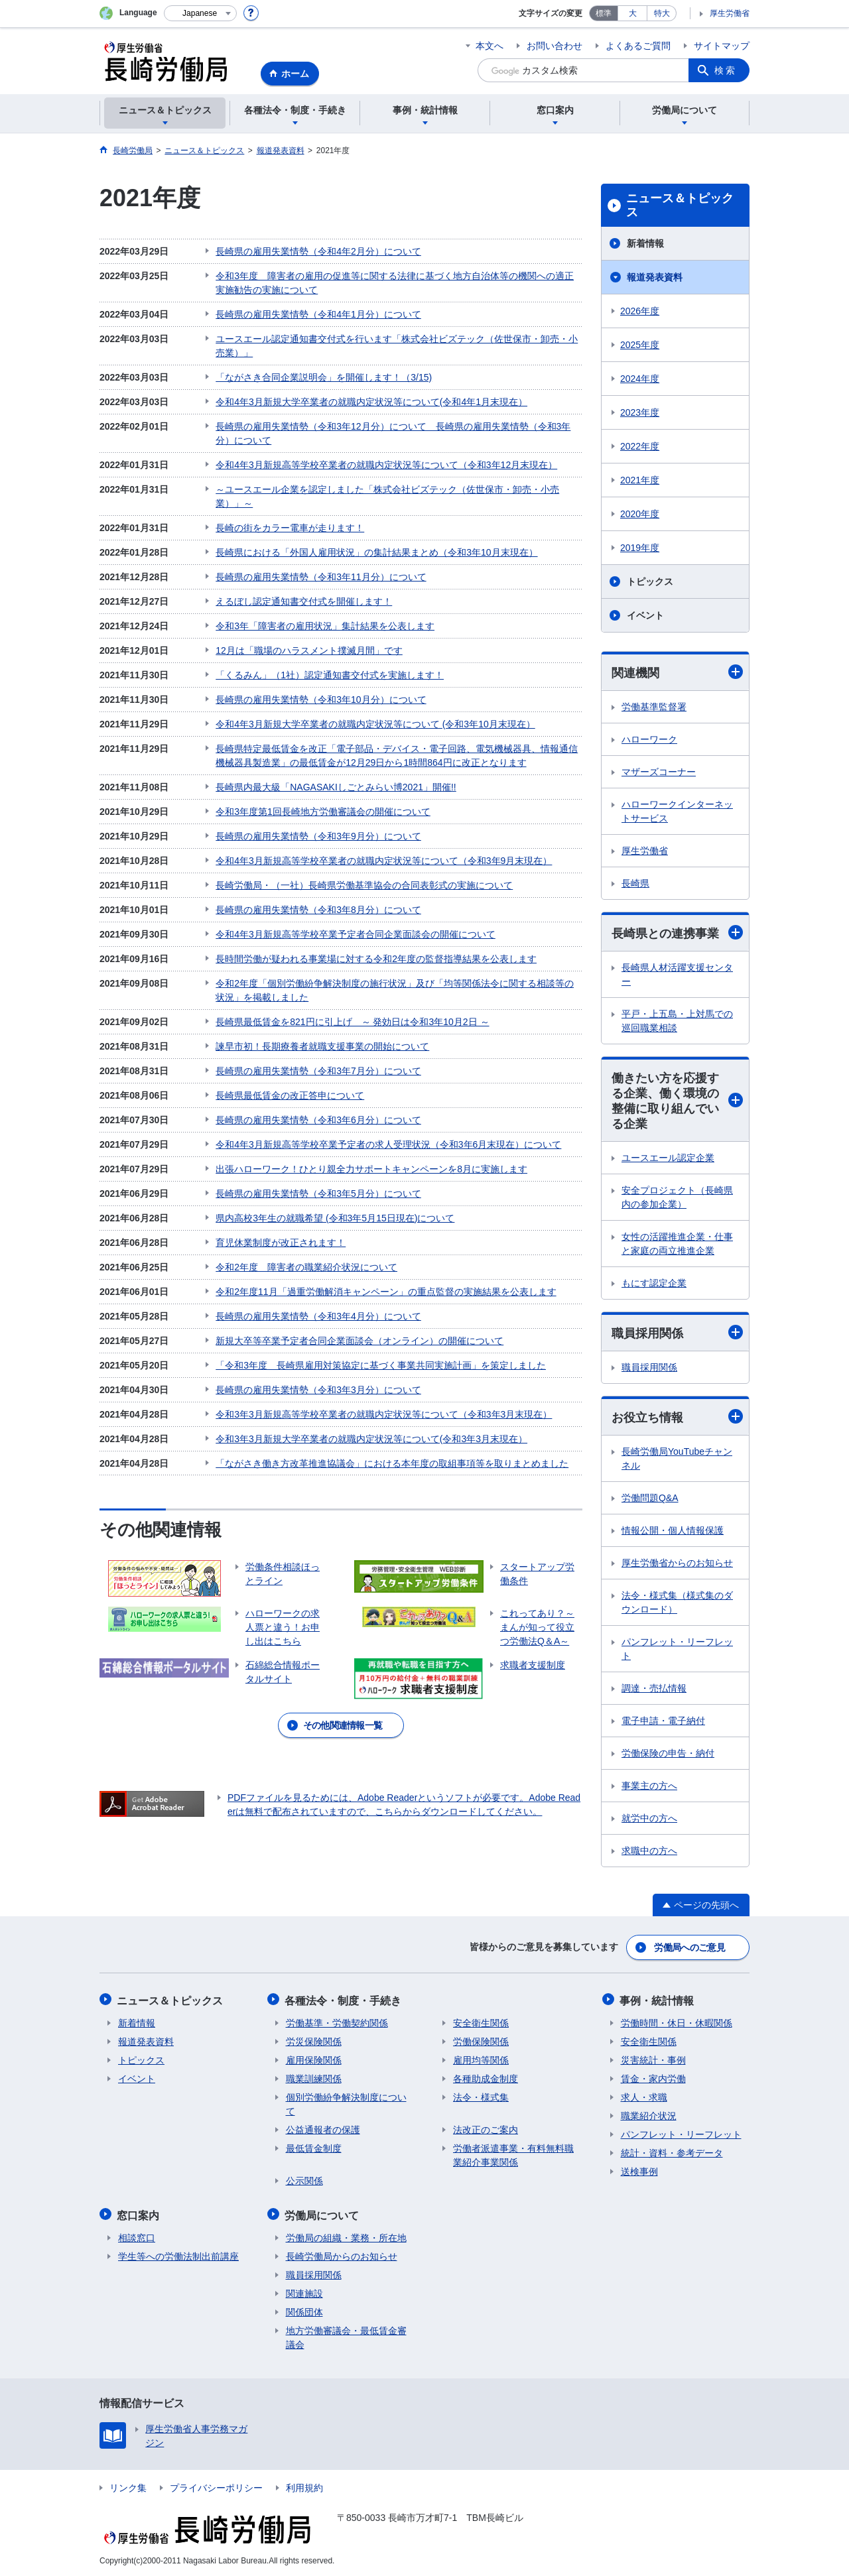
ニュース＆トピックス (680, 205)
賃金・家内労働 (653, 2078)
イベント (645, 615)
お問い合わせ (554, 45)
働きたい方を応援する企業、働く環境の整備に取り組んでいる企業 (677, 1102)
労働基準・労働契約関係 (337, 2022)
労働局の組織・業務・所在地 (346, 2236)
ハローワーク (649, 739)
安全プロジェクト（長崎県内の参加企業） (677, 1198)
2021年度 (639, 480)
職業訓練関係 (314, 2078)
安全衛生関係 (481, 2022)
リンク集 (128, 2486)
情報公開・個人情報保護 (672, 1532)
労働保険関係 (481, 2041)
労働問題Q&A (650, 1500)
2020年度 (639, 514)
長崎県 (635, 883)
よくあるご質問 (638, 45)
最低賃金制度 (314, 2147)
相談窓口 (136, 2236)
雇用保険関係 (314, 2059)
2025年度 (639, 344)
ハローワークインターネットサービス (677, 811)
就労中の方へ (649, 1820)
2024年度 (639, 378)
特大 (662, 13)
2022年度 (639, 446)
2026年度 (639, 311)
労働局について (323, 2213)
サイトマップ (722, 45)
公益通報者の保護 (323, 2129)
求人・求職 (644, 2096)
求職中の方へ (649, 1852)
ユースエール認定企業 (667, 1159)
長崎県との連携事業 (677, 933)
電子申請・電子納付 (663, 1722)
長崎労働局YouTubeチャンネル (676, 1460)
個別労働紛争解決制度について (346, 2103)
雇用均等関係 (481, 2059)
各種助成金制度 (485, 2078)
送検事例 (639, 2171)
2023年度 (639, 412)
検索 (725, 70)
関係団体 (304, 2310)
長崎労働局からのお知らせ (341, 2254)
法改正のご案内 (485, 2129)
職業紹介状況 (649, 2115)
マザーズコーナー (658, 772)
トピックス (650, 581)
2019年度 (639, 547)
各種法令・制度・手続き (344, 2000)
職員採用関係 (677, 1334)
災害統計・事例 (653, 2059)
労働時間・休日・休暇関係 (676, 2022)
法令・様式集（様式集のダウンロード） (677, 1604)
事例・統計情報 (658, 2000)
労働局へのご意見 (690, 1948)
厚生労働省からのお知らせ (677, 1565)
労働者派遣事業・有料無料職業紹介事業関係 (513, 2154)
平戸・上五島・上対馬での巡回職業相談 (677, 1021)
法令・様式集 (481, 2096)
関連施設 (304, 2291)
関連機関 (677, 672)
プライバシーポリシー (216, 2486)
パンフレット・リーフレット (677, 1650)
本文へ (489, 45)
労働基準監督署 (653, 707)
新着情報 (645, 243)
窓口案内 (139, 2213)
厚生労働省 (730, 13)
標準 (604, 13)
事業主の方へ (649, 1787)
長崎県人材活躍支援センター (677, 975)
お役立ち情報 (677, 1418)
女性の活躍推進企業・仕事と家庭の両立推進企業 (677, 1245)
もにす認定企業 (653, 1284)
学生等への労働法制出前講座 (178, 2254)
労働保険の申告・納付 (667, 1755)
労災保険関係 (314, 2041)
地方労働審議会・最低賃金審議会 (346, 2335)
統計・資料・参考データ (672, 2152)
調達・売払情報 (653, 1690)
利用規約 (304, 2486)
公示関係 (304, 2180)
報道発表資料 (655, 277)
